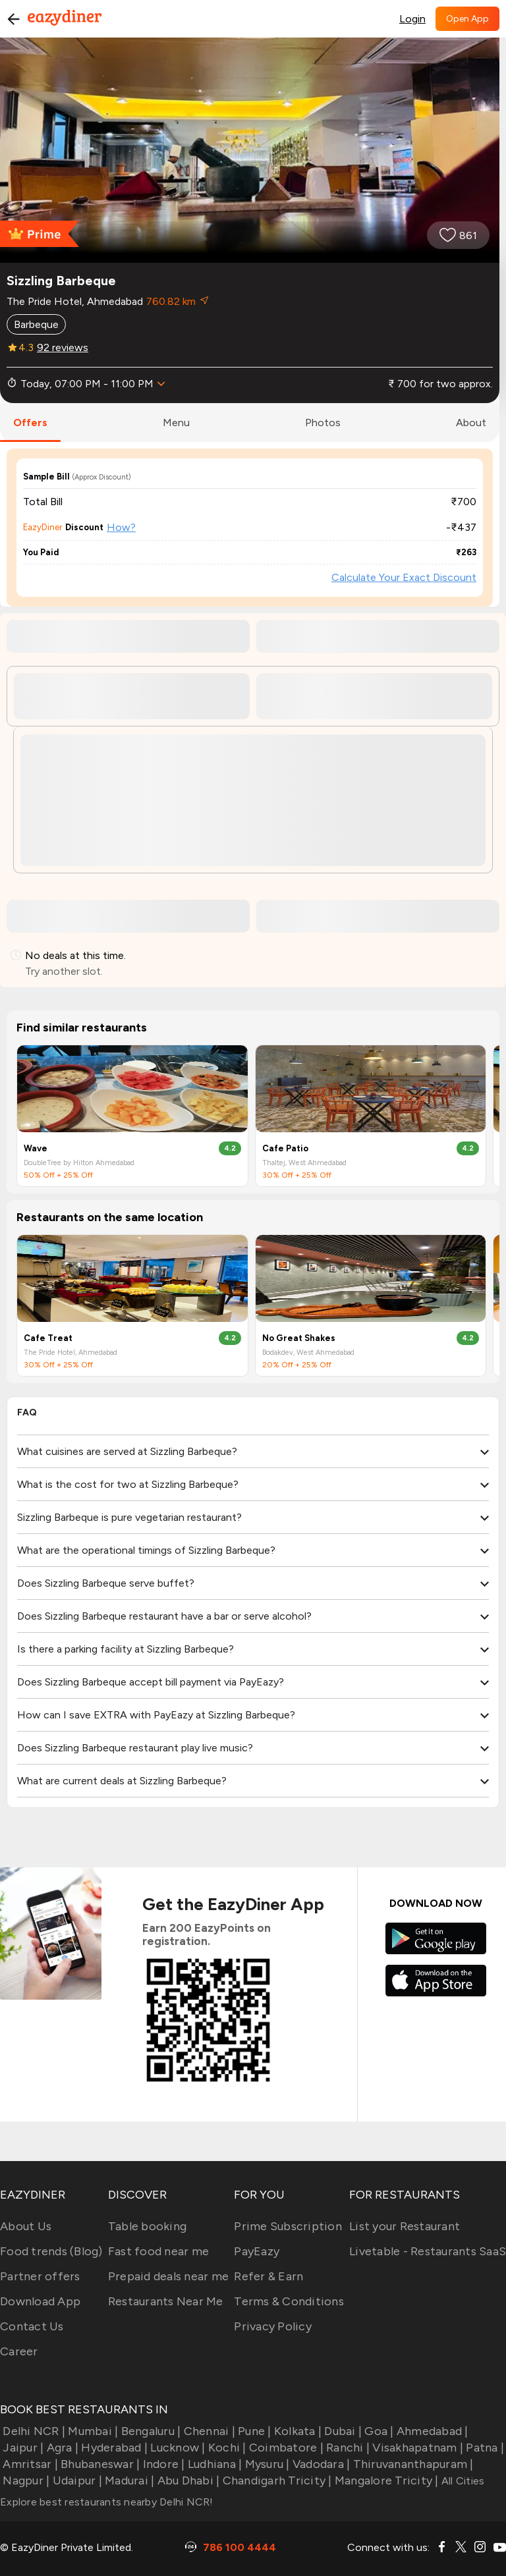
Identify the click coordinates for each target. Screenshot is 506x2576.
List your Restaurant (404, 2226)
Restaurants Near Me (165, 2301)
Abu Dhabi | (186, 2480)
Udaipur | (75, 2480)
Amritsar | (29, 2464)
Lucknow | (177, 2447)
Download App (40, 2301)
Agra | (60, 2447)
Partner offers (40, 2276)
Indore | (162, 2464)
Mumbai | (91, 2431)
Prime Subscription (288, 2226)
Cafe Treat (48, 1338)
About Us (25, 2226)
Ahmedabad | (431, 2431)
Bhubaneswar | (99, 2464)
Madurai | (128, 2480)
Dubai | (342, 2431)
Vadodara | (320, 2464)
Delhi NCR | (32, 2431)
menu (176, 422)
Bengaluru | (149, 2431)
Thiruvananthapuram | (411, 2464)
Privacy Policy (273, 2326)
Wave (35, 1148)
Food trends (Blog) (51, 2251)
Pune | (253, 2431)
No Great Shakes (298, 1338)
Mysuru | (265, 2464)
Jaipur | (21, 2447)
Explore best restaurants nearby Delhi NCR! (106, 2502)
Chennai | (208, 2431)
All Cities (462, 2481)
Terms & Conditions (289, 2301)
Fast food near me (158, 2251)
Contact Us (32, 2326)
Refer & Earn (268, 2276)
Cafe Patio (285, 1148)
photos (323, 422)
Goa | (378, 2431)
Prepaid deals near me (168, 2276)
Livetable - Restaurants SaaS (427, 2251)
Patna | (483, 2447)
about (471, 422)
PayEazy (256, 2251)
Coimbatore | (284, 2447)
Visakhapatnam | (416, 2447)
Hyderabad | (113, 2447)
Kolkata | (296, 2431)
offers (30, 422)
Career (19, 2351)
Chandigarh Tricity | (275, 2480)
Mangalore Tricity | (385, 2480)
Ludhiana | (213, 2464)
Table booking (147, 2226)
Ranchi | (346, 2447)
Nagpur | (24, 2480)
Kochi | (226, 2447)
